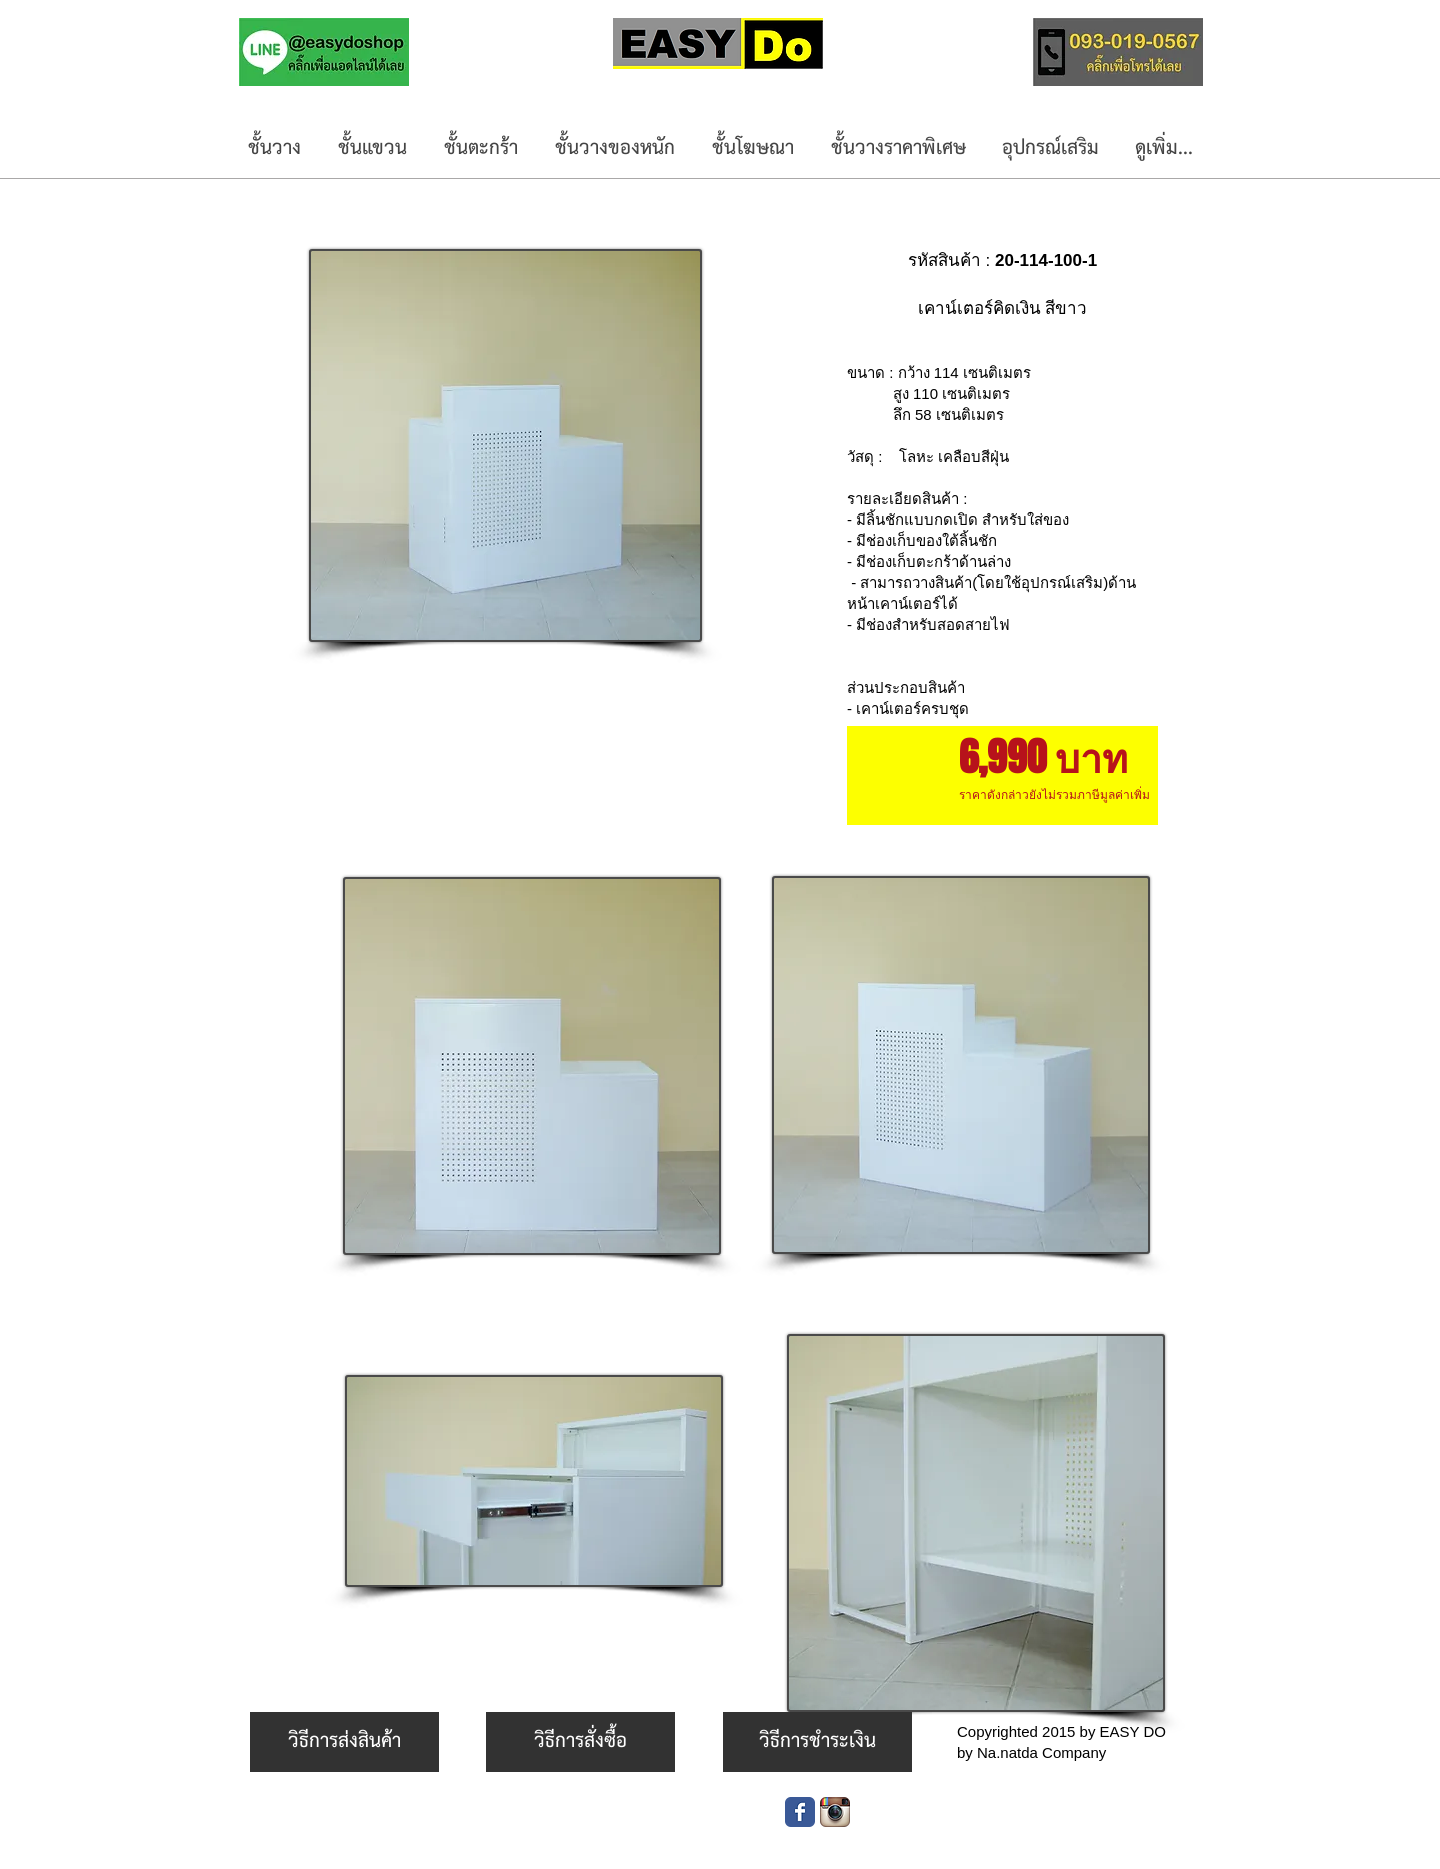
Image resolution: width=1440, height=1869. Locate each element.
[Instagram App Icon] (835, 1812)
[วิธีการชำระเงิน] (817, 1742)
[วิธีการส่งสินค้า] (344, 1742)
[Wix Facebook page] (800, 1812)
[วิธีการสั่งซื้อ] (580, 1742)
